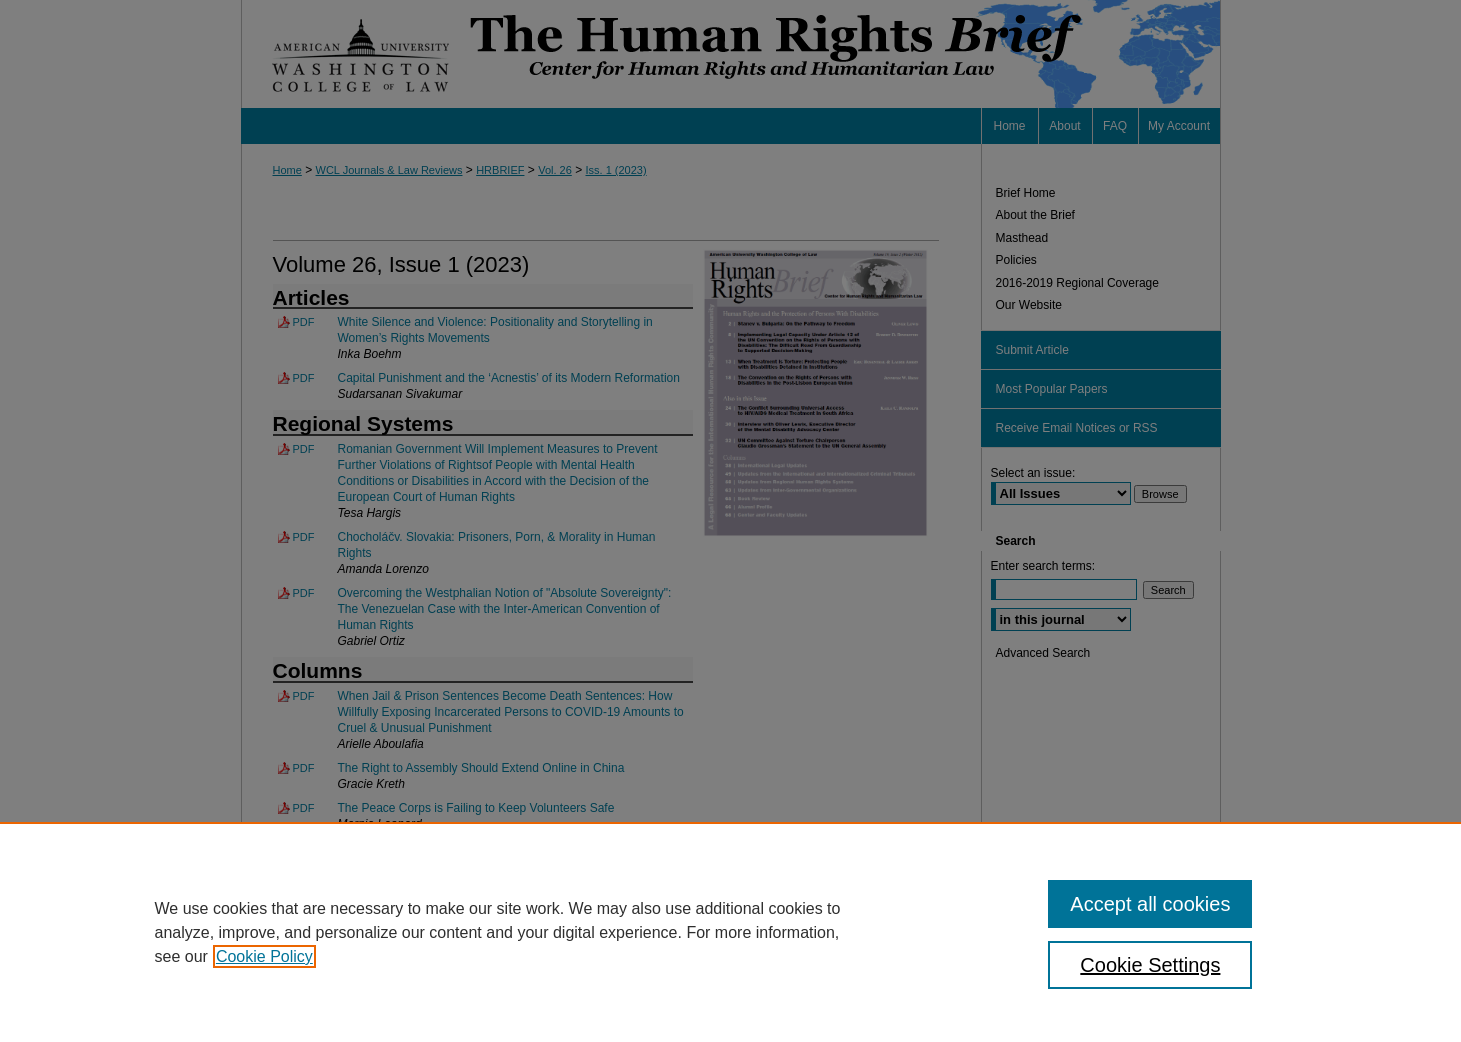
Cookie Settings (1150, 965)
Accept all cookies (1150, 904)
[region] (730, 932)
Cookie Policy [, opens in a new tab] (264, 956)
